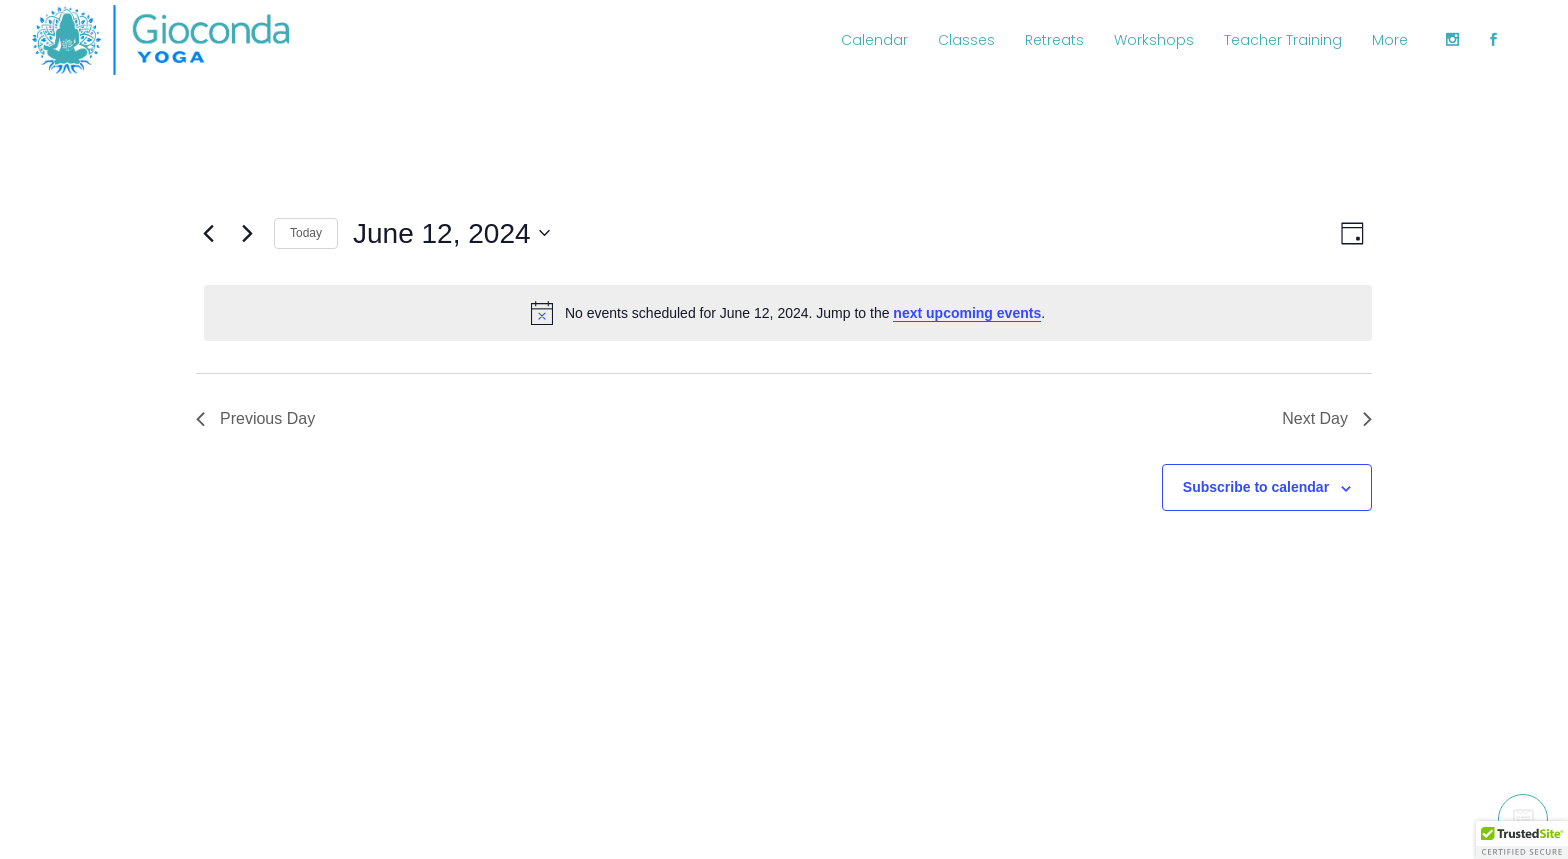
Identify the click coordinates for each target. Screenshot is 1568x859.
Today (306, 233)
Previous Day (255, 418)
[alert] (788, 313)
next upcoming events (967, 313)
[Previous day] (208, 233)
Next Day (1327, 418)
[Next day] (247, 233)
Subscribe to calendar (1256, 487)
